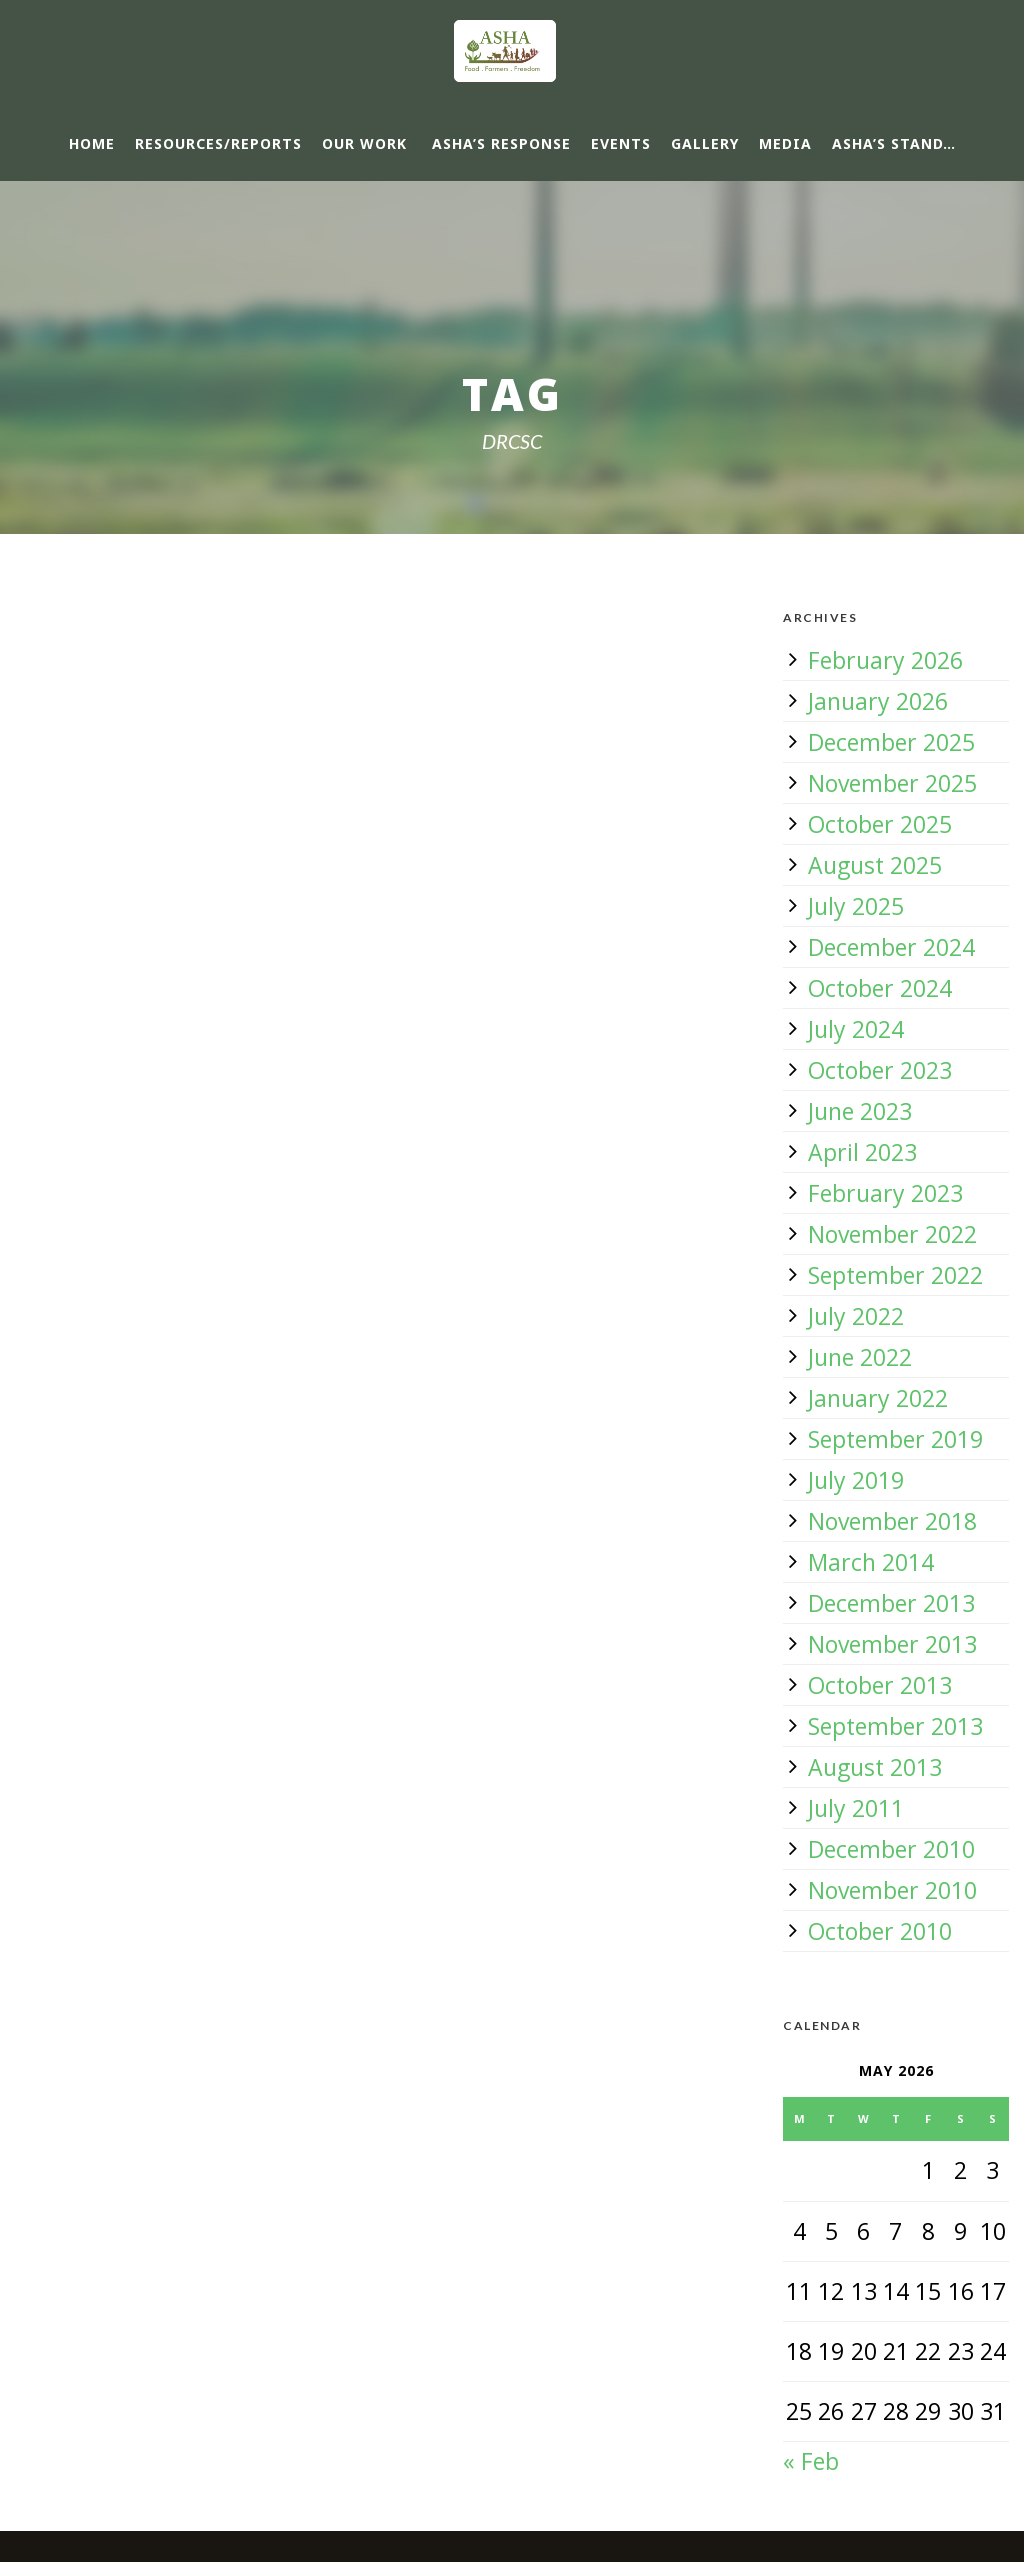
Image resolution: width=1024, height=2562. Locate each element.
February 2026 (885, 660)
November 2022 (892, 1234)
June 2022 (860, 1357)
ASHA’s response (501, 143)
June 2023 (860, 1111)
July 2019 (856, 1480)
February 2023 (885, 1193)
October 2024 (880, 988)
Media (785, 143)
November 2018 (892, 1521)
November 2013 (892, 1644)
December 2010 (891, 1849)
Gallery (705, 143)
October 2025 (880, 824)
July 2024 (856, 1029)
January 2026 (878, 701)
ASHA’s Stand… (894, 143)
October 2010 (880, 1931)
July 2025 (856, 906)
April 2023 (862, 1152)
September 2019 (895, 1439)
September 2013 (895, 1726)
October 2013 (880, 1685)
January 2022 (878, 1398)
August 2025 (875, 865)
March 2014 (871, 1562)
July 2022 (856, 1316)
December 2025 (891, 742)
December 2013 (891, 1603)
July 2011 (856, 1808)
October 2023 (880, 1070)
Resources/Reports (218, 143)
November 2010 (892, 1890)
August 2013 (875, 1767)
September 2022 (895, 1275)
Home (92, 143)
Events (621, 143)
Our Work (364, 143)
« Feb (811, 2461)
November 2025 (892, 783)
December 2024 (891, 947)
